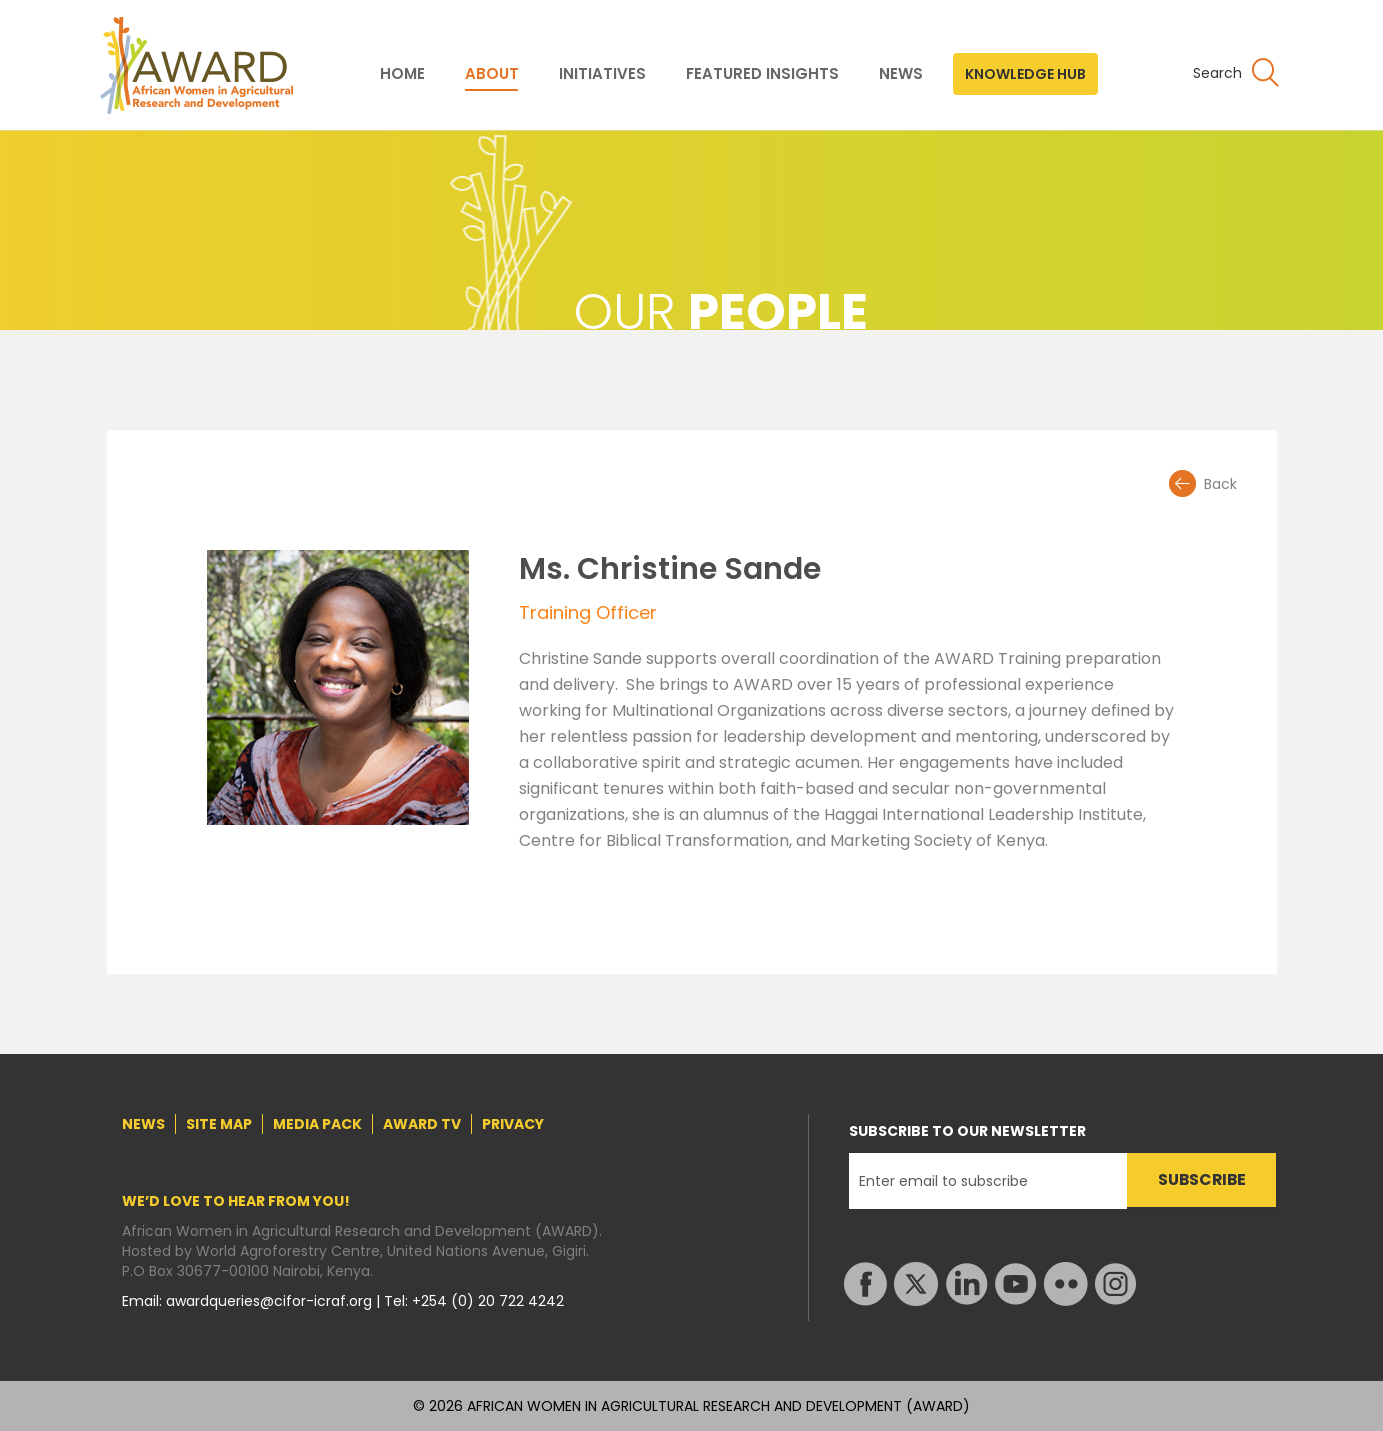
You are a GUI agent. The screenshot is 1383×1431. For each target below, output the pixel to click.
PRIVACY (513, 1124)
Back (1220, 484)
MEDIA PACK (317, 1124)
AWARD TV (422, 1124)
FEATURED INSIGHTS (762, 74)
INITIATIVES (602, 74)
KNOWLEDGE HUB (1025, 74)
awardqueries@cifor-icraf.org (271, 1301)
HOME (402, 74)
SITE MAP (219, 1124)
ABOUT (492, 74)
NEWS (901, 74)
